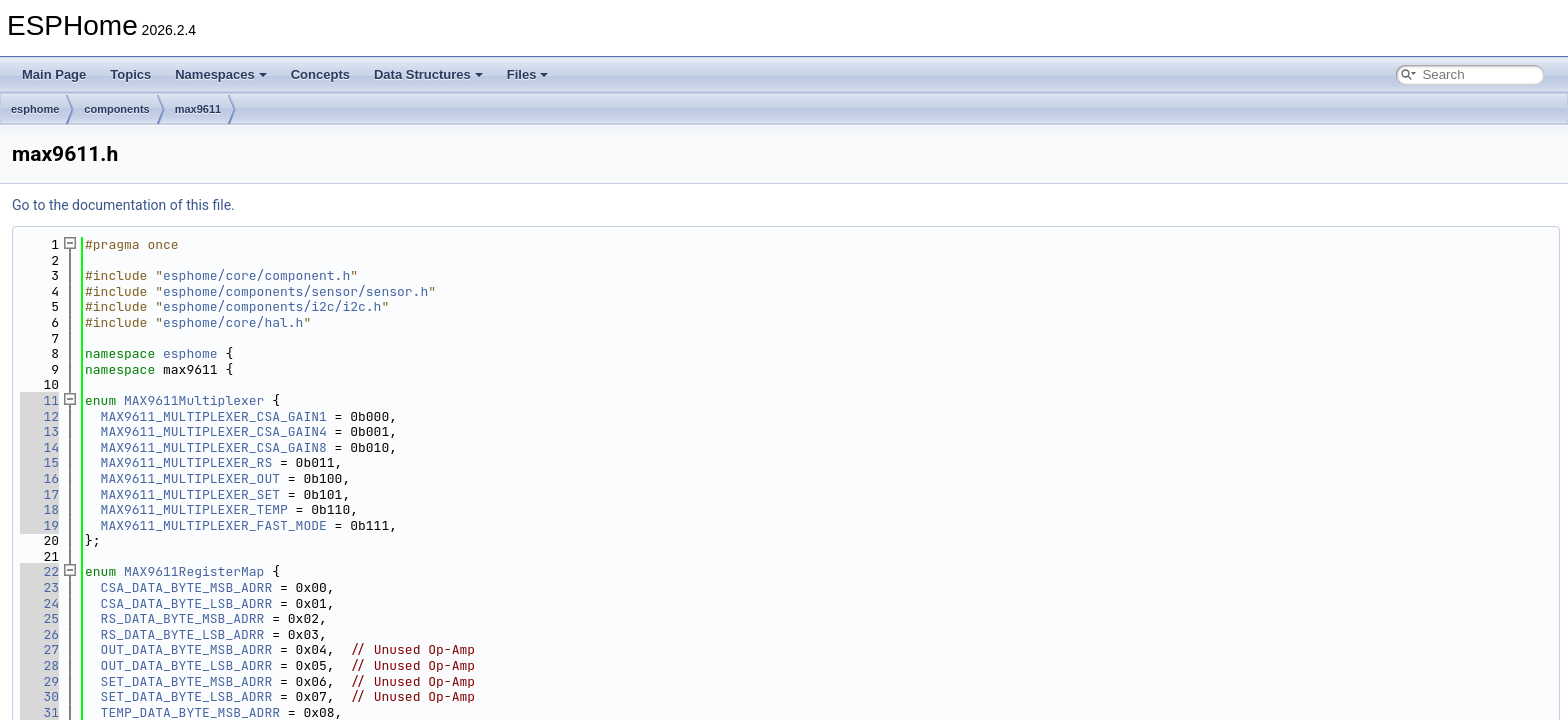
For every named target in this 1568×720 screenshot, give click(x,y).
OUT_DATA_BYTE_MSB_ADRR (187, 649)
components (116, 109)
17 (39, 494)
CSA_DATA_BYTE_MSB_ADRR (187, 587)
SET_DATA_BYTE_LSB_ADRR (187, 696)
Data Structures (428, 74)
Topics (130, 74)
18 (39, 509)
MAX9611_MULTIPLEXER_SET (190, 494)
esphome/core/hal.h (233, 322)
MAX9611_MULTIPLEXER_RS (187, 462)
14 (39, 447)
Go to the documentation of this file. (123, 205)
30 (39, 696)
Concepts (320, 74)
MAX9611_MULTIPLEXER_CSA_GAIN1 (214, 416)
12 (39, 416)
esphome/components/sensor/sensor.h (295, 291)
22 (39, 571)
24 (39, 603)
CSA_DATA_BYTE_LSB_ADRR (187, 603)
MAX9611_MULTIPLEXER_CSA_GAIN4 (214, 431)
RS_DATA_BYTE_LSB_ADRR (183, 634)
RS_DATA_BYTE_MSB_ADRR (183, 618)
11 (39, 400)
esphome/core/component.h (256, 275)
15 (39, 462)
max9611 (198, 109)
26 (39, 634)
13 (39, 431)
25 (39, 618)
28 (39, 665)
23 (39, 587)
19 (39, 525)
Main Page (54, 74)
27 (39, 649)
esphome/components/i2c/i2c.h (272, 306)
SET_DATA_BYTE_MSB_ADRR (187, 681)
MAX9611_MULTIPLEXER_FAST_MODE (214, 525)
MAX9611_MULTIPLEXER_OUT (190, 478)
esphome (35, 109)
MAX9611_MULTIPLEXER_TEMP (194, 509)
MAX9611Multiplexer (194, 400)
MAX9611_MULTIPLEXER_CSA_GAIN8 (214, 447)
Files (528, 74)
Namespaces (221, 74)
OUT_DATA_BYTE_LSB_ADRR (187, 665)
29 (39, 681)
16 (39, 478)
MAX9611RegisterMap (194, 571)
